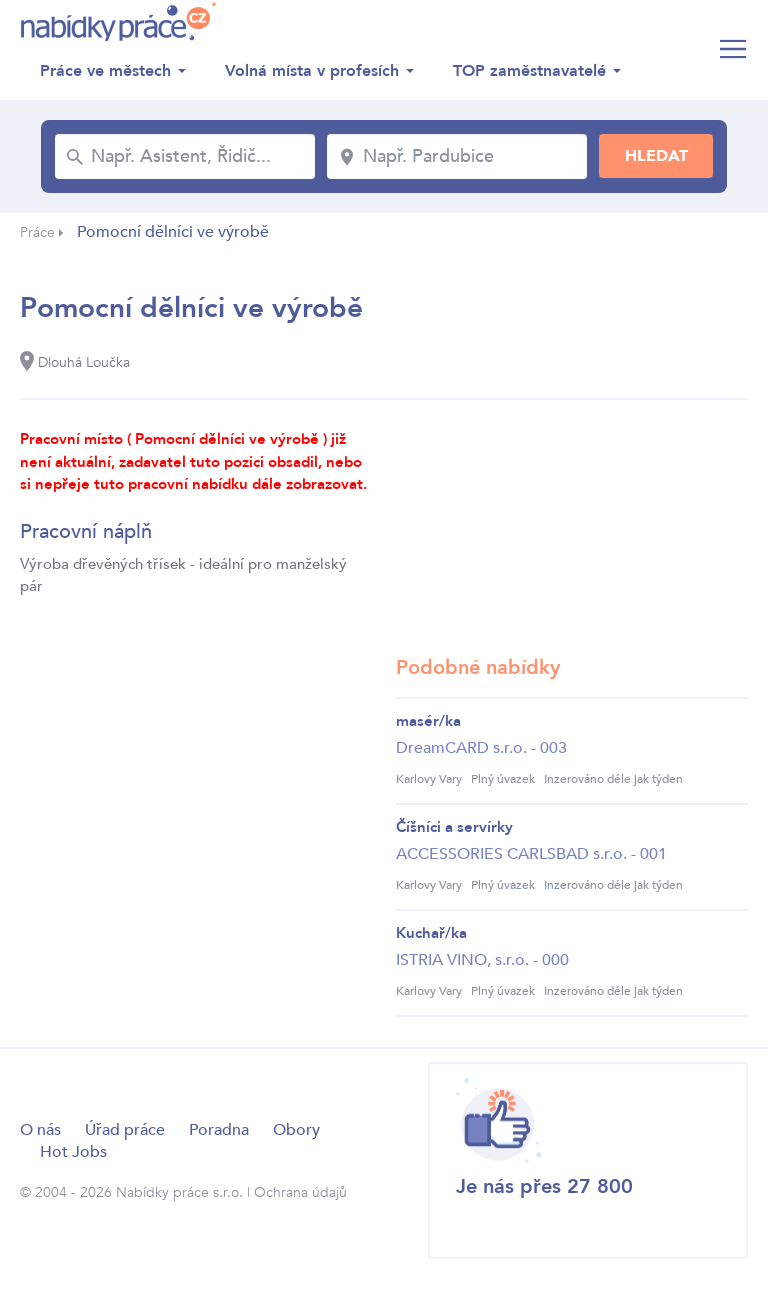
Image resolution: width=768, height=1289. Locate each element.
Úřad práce (125, 1130)
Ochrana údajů (300, 1192)
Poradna (219, 1130)
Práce (37, 232)
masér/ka (428, 721)
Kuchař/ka (431, 933)
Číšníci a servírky (454, 827)
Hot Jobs (73, 1152)
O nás (40, 1130)
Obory (296, 1130)
